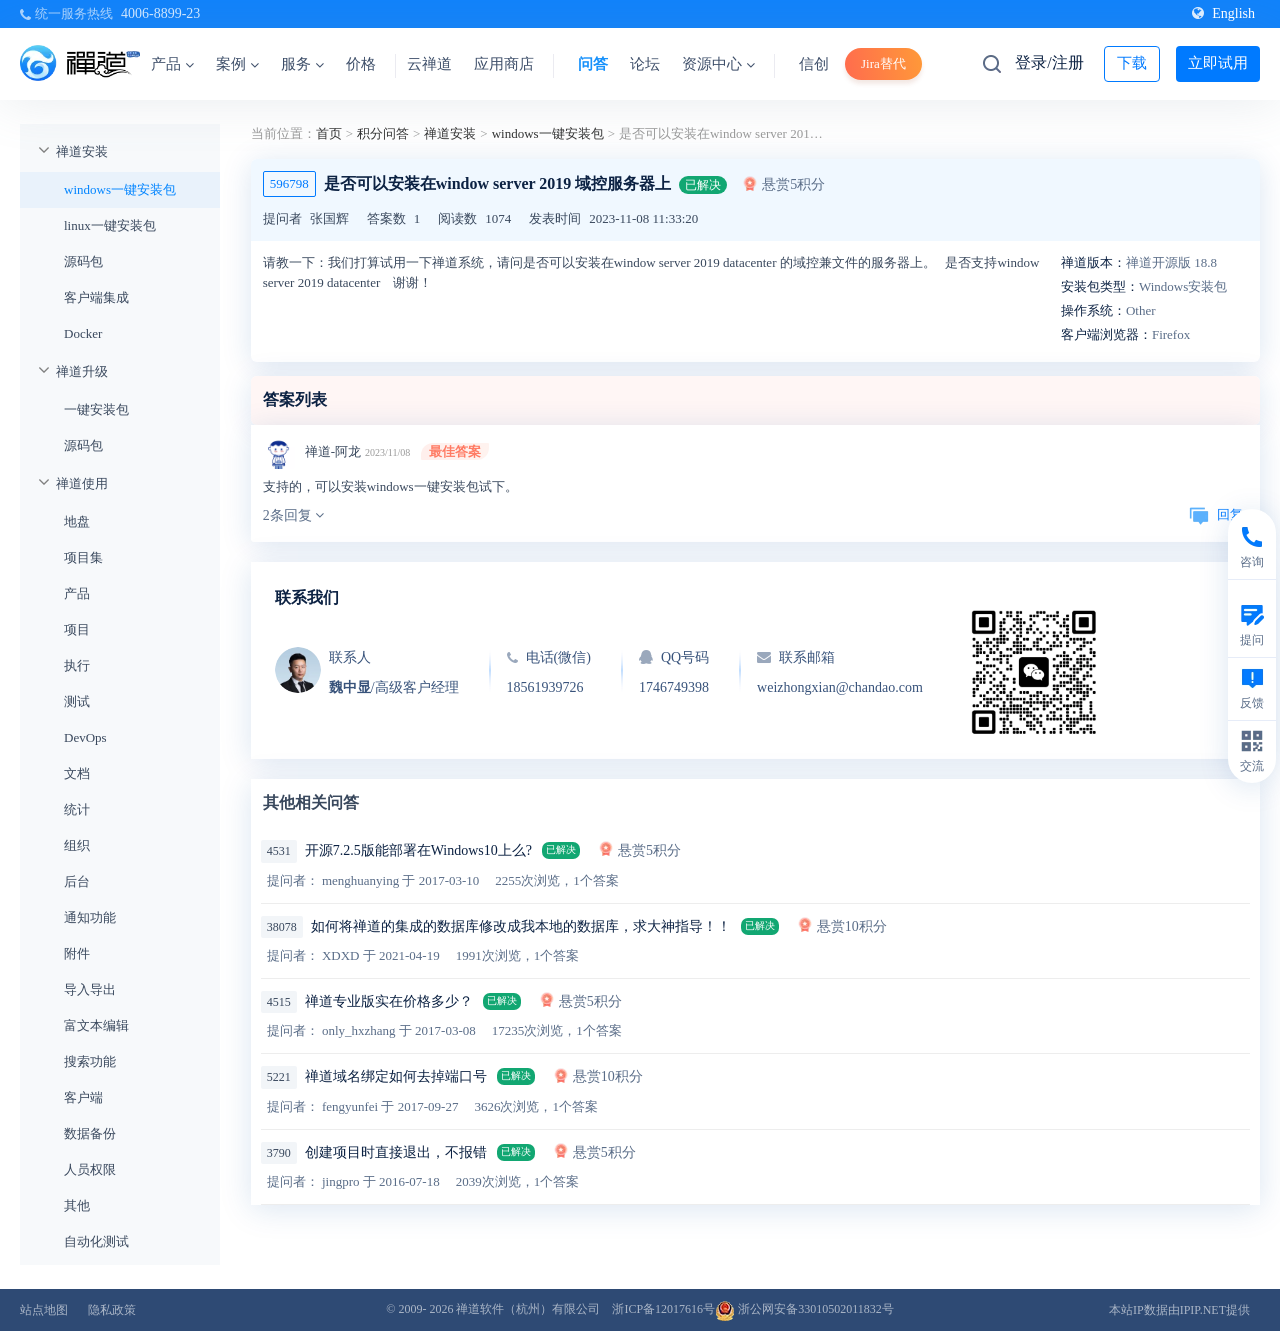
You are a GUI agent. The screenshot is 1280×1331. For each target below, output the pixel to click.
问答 (593, 64)
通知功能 (90, 917)
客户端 (83, 1097)
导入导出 (90, 989)
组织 (77, 845)
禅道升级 (82, 371)
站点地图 (44, 1310)
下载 (1132, 63)
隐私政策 (112, 1310)
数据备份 (90, 1133)
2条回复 (294, 515)
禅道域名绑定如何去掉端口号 (396, 1076)
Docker (83, 333)
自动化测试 (96, 1241)
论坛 (645, 64)
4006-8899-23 (160, 13)
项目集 (83, 557)
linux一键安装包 (110, 225)
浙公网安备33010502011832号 (804, 1309)
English (1223, 13)
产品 (172, 64)
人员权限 (90, 1169)
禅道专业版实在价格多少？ (389, 1001)
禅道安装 (82, 151)
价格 (361, 64)
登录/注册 (1049, 62)
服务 (302, 64)
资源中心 (718, 64)
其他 (77, 1205)
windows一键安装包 (120, 189)
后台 (77, 881)
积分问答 (383, 133)
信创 (814, 64)
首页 (329, 133)
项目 (77, 629)
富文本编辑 (96, 1025)
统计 (77, 809)
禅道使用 (82, 483)
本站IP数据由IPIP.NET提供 (1179, 1310)
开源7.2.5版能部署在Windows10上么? (418, 850)
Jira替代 (883, 63)
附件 (77, 953)
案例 (237, 64)
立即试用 (1218, 63)
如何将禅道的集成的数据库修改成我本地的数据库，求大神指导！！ (521, 926)
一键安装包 (96, 409)
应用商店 (504, 64)
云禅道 (429, 64)
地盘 (77, 521)
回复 (1216, 514)
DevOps (85, 737)
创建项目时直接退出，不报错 (396, 1152)
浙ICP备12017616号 (663, 1309)
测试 (77, 701)
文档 (77, 773)
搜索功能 (90, 1061)
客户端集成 (96, 297)
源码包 (83, 261)
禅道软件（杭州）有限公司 (528, 1309)
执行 (77, 665)
